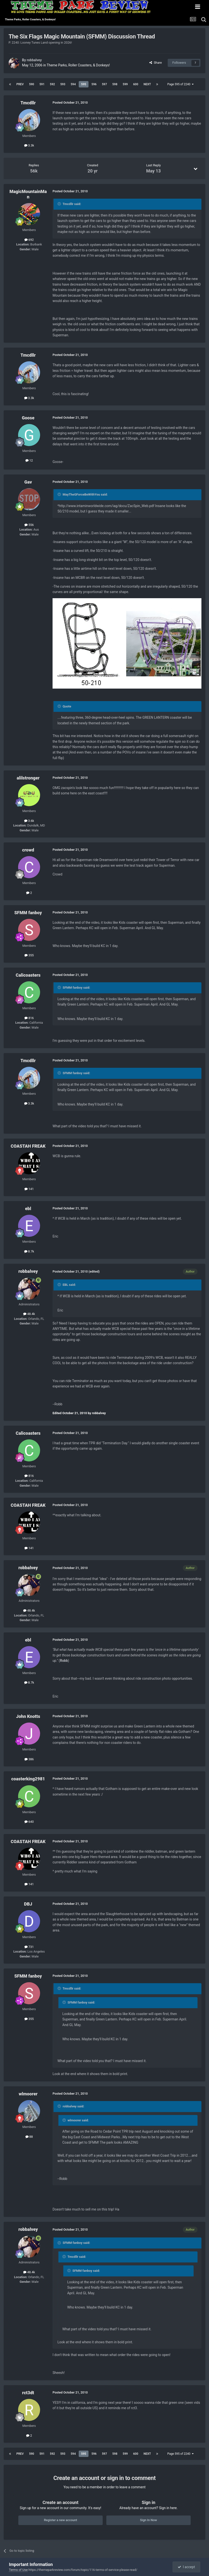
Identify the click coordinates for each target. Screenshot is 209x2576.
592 (52, 84)
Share (155, 62)
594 (73, 84)
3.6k (29, 821)
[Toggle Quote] (59, 204)
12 (29, 460)
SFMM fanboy (28, 912)
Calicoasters (28, 975)
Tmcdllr (28, 102)
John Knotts (28, 1716)
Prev (20, 84)
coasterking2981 (28, 1778)
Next (147, 84)
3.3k (29, 145)
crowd (28, 849)
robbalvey (34, 60)
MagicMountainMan (28, 194)
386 (29, 1759)
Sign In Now (148, 2520)
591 (41, 84)
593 (63, 84)
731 (29, 1947)
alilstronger (28, 777)
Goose (28, 417)
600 (135, 84)
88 (29, 2137)
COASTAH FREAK (28, 1146)
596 (94, 84)
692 (29, 240)
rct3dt (28, 2392)
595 (83, 84)
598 (115, 84)
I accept (186, 2567)
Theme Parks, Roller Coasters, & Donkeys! (78, 65)
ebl (28, 1208)
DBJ (28, 1904)
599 (125, 84)
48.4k (29, 1314)
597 (104, 84)
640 (29, 1821)
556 (29, 525)
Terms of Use (18, 2570)
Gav (28, 482)
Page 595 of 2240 (180, 84)
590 (31, 84)
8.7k (29, 1251)
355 (29, 955)
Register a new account (60, 2520)
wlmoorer (28, 2093)
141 (29, 1189)
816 (29, 1018)
